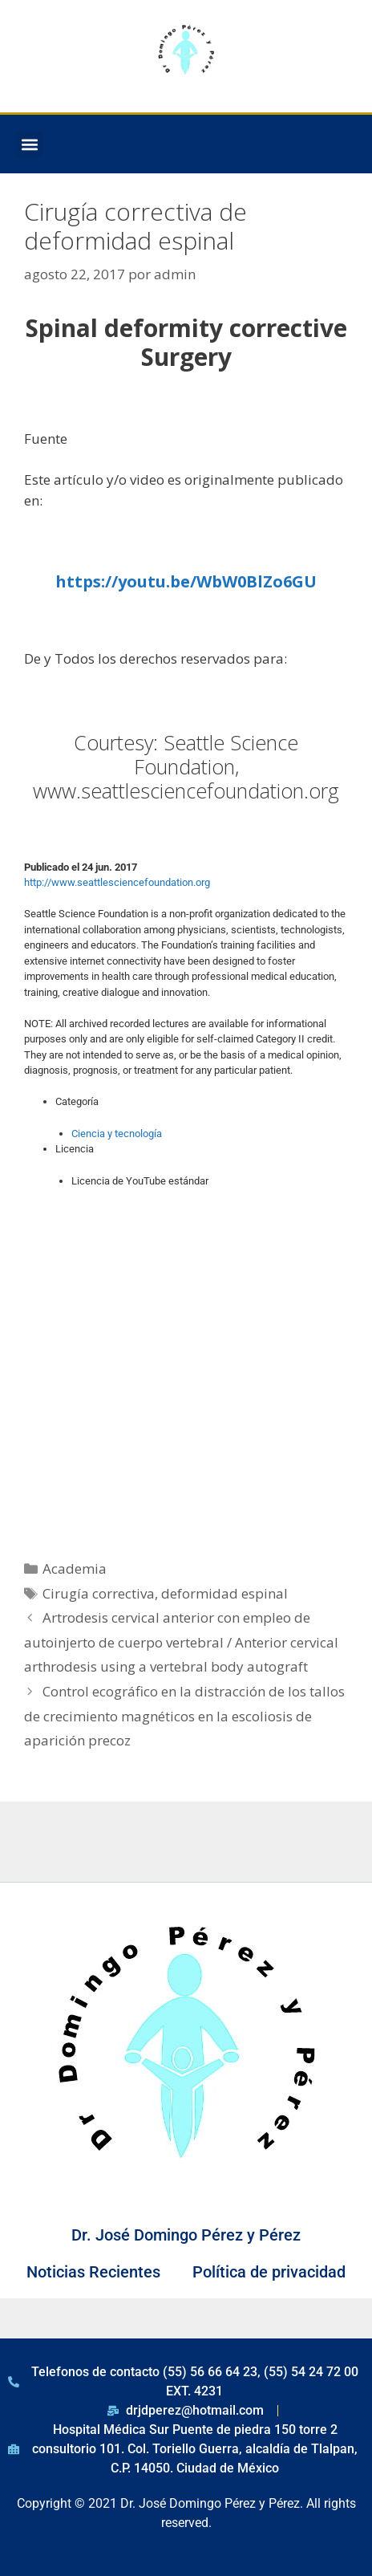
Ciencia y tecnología (116, 1134)
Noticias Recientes (93, 2271)
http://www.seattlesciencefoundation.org (117, 882)
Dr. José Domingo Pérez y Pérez (186, 2235)
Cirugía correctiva (98, 1593)
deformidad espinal (224, 1593)
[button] (29, 144)
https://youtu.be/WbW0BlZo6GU (186, 581)
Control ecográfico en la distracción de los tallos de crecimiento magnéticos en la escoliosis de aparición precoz (184, 1715)
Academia (74, 1568)
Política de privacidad (269, 2271)
